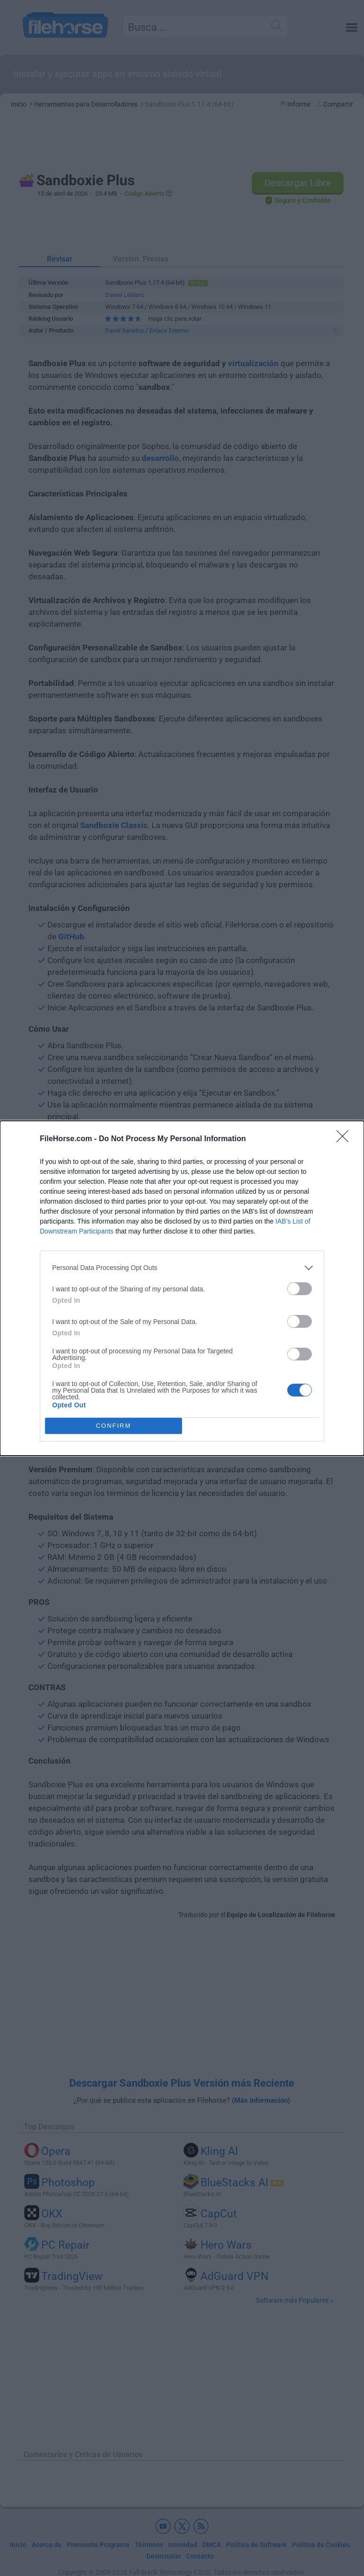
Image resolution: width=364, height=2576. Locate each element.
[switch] (299, 1288)
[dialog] (182, 1288)
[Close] (346, 1139)
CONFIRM (113, 1425)
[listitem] (182, 1268)
